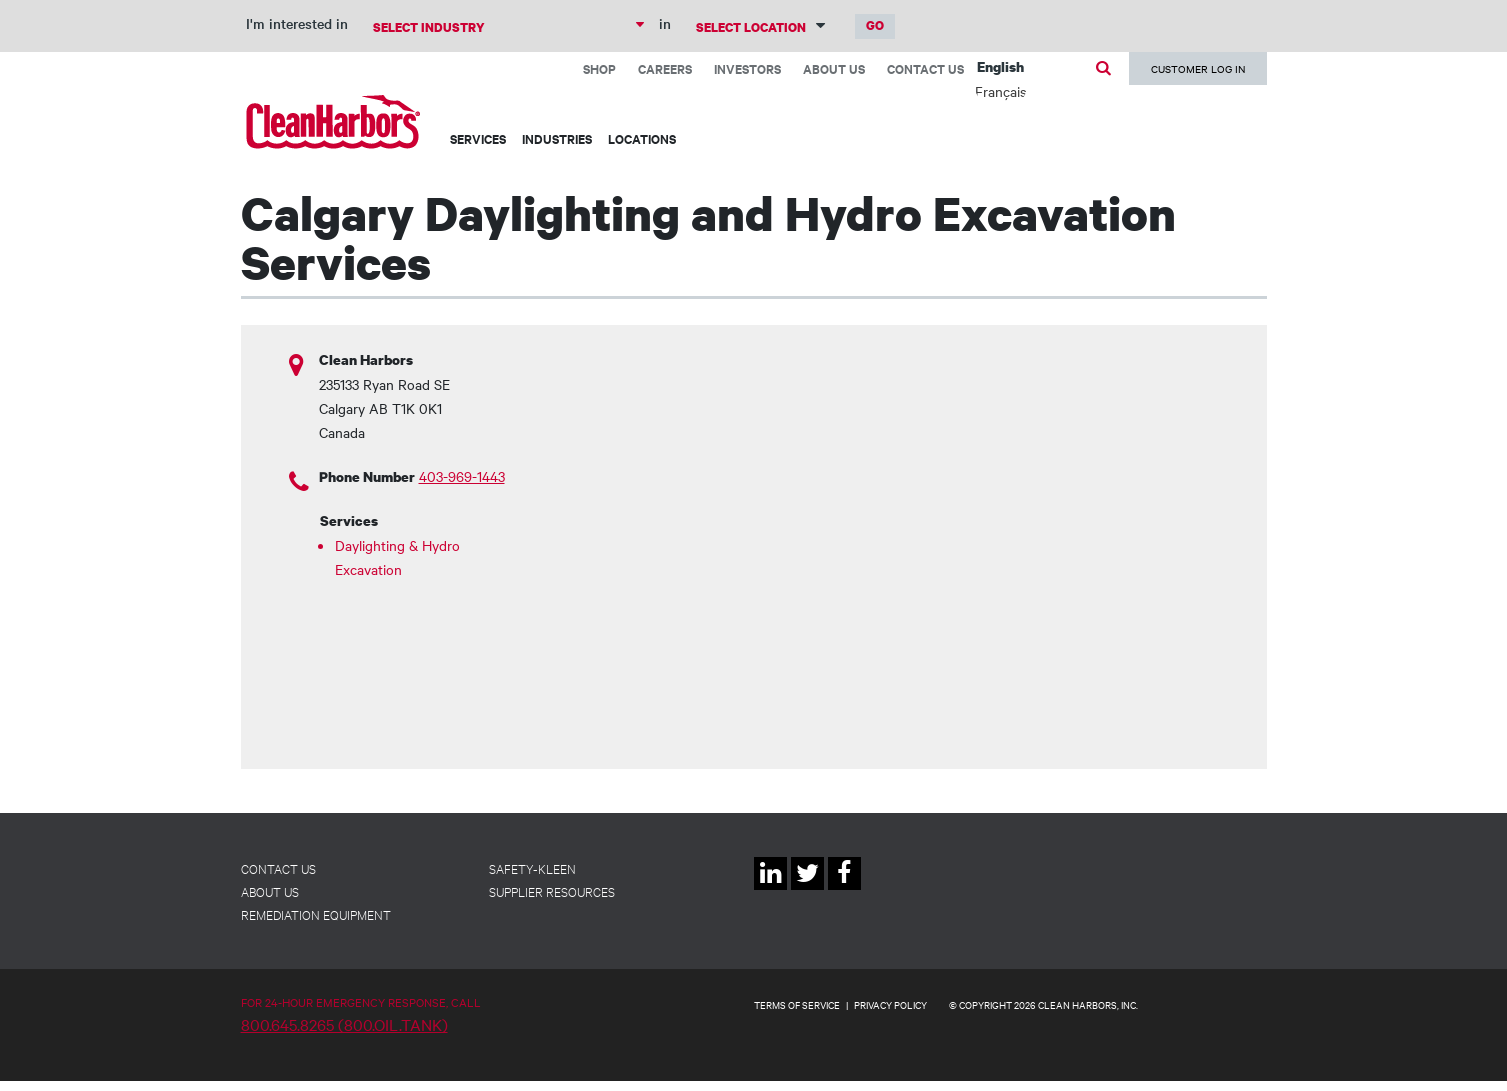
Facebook (844, 889)
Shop (599, 68)
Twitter (807, 889)
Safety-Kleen (532, 868)
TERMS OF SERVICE (797, 1004)
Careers (665, 68)
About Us (834, 68)
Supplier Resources (552, 891)
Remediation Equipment (316, 914)
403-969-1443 (462, 476)
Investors (747, 68)
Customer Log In (1198, 68)
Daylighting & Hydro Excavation (397, 557)
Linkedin (770, 889)
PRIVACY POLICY (890, 1004)
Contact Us (925, 68)
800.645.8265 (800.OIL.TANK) (344, 1024)
